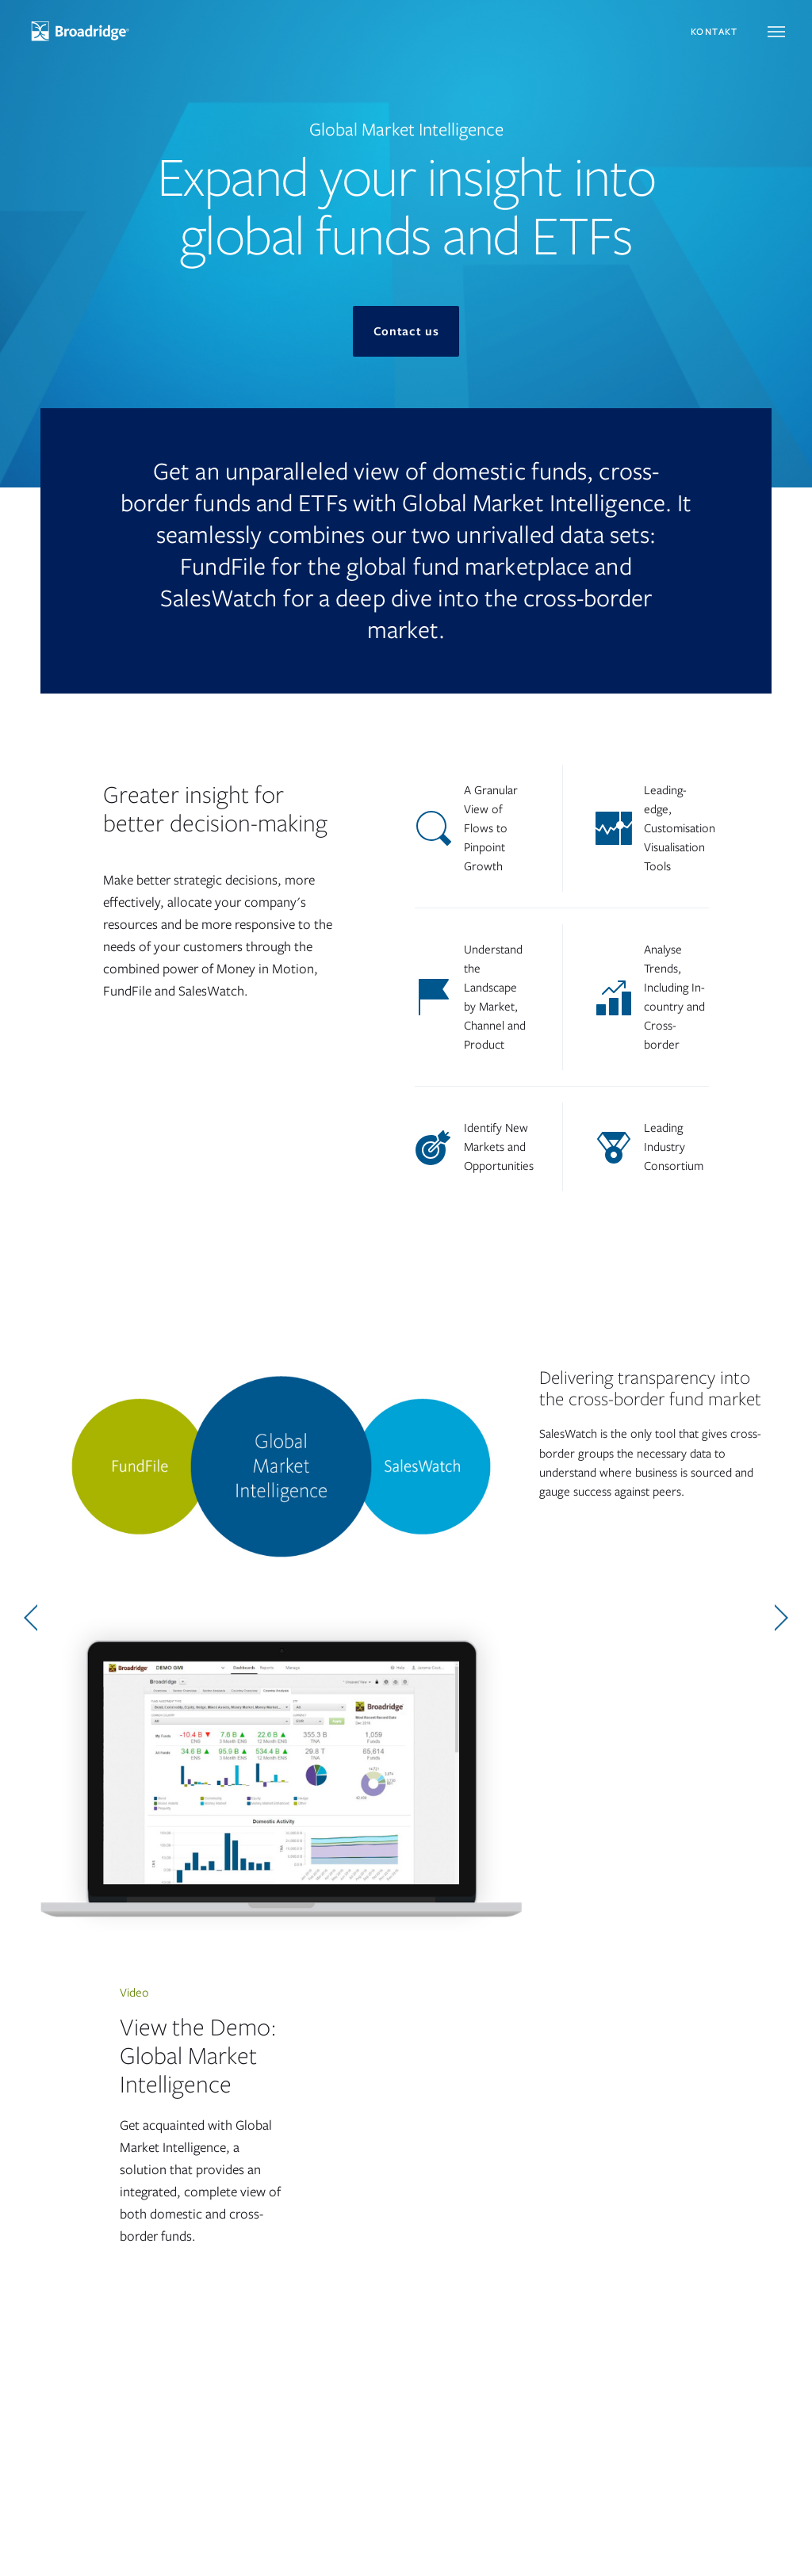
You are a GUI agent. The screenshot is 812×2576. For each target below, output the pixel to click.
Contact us (406, 331)
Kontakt (714, 32)
